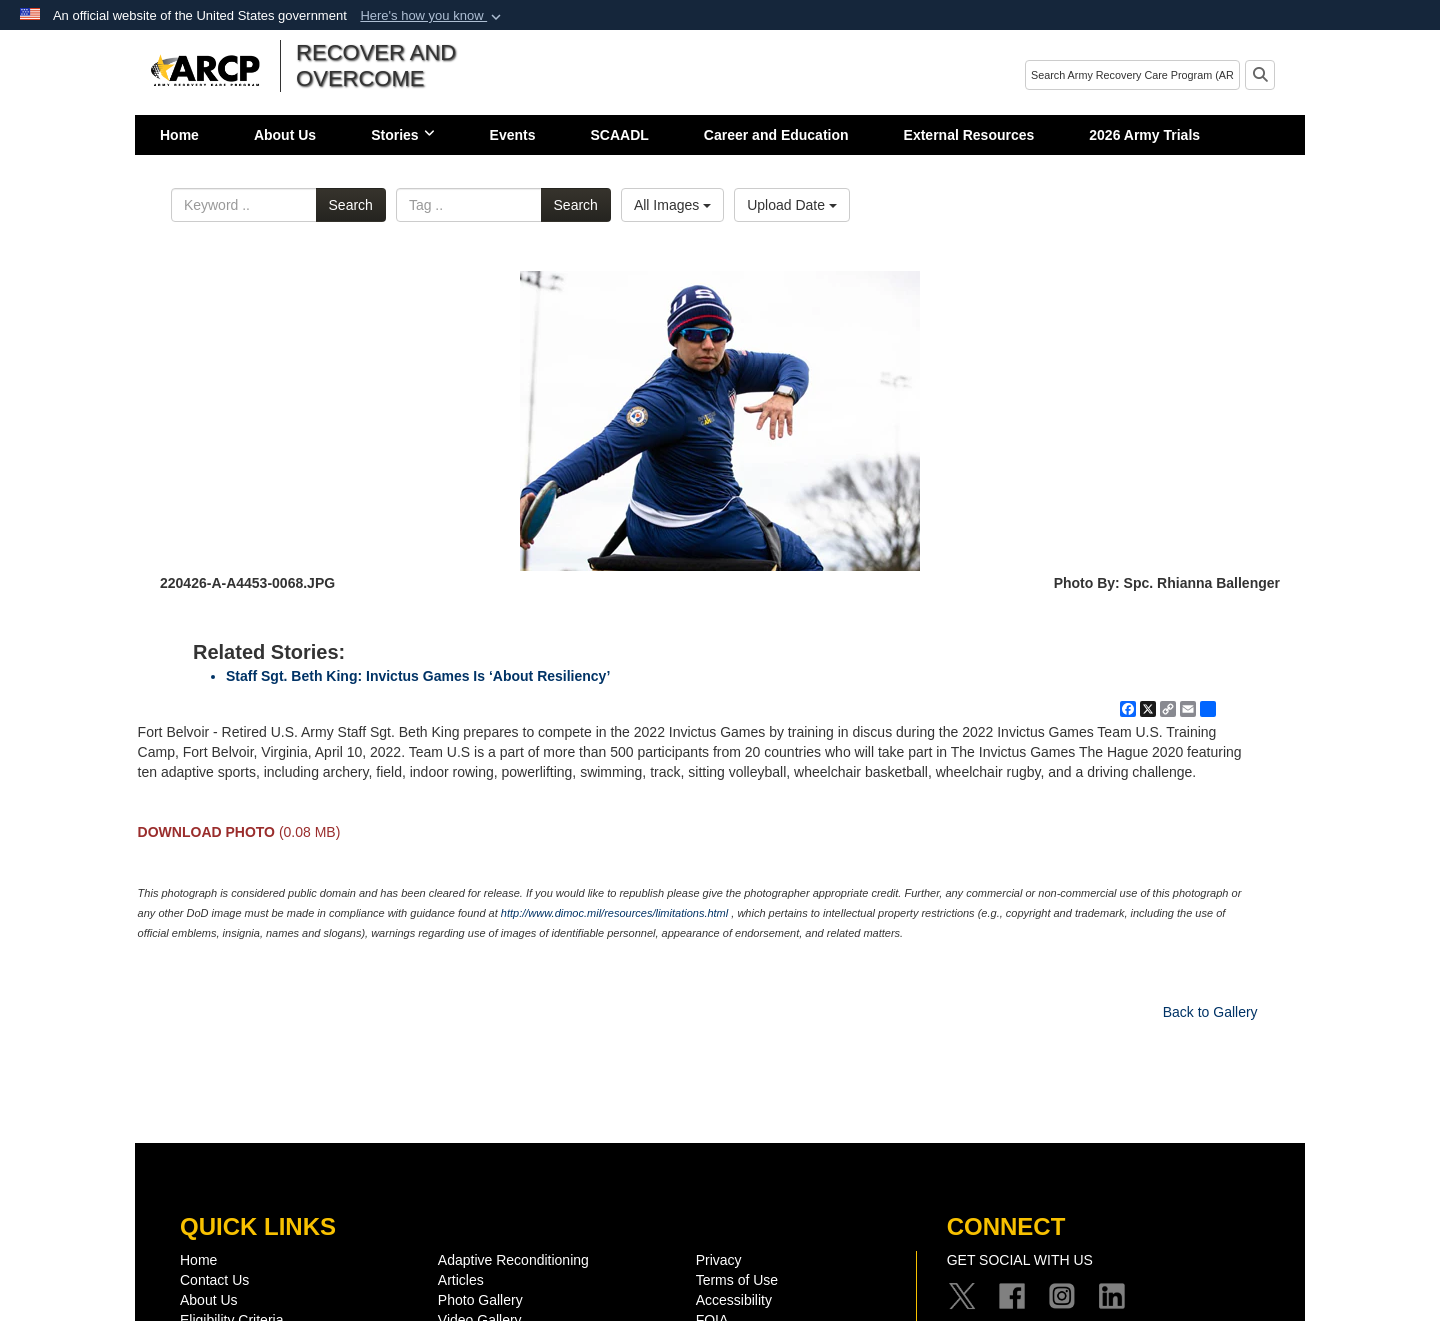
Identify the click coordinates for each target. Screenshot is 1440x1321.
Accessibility (734, 1300)
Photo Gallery (480, 1300)
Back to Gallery (1210, 1012)
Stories (402, 135)
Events (513, 135)
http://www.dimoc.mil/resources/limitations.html (614, 913)
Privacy (719, 1260)
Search (351, 205)
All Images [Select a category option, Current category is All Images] (672, 205)
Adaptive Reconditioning (513, 1260)
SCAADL (620, 135)
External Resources (969, 135)
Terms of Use (737, 1280)
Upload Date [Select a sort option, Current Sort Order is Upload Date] (792, 205)
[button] (432, 16)
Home (179, 135)
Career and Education (776, 135)
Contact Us (214, 1280)
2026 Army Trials (1144, 135)
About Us (285, 135)
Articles (461, 1280)
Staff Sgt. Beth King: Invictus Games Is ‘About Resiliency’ (418, 676)
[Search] (1132, 75)
